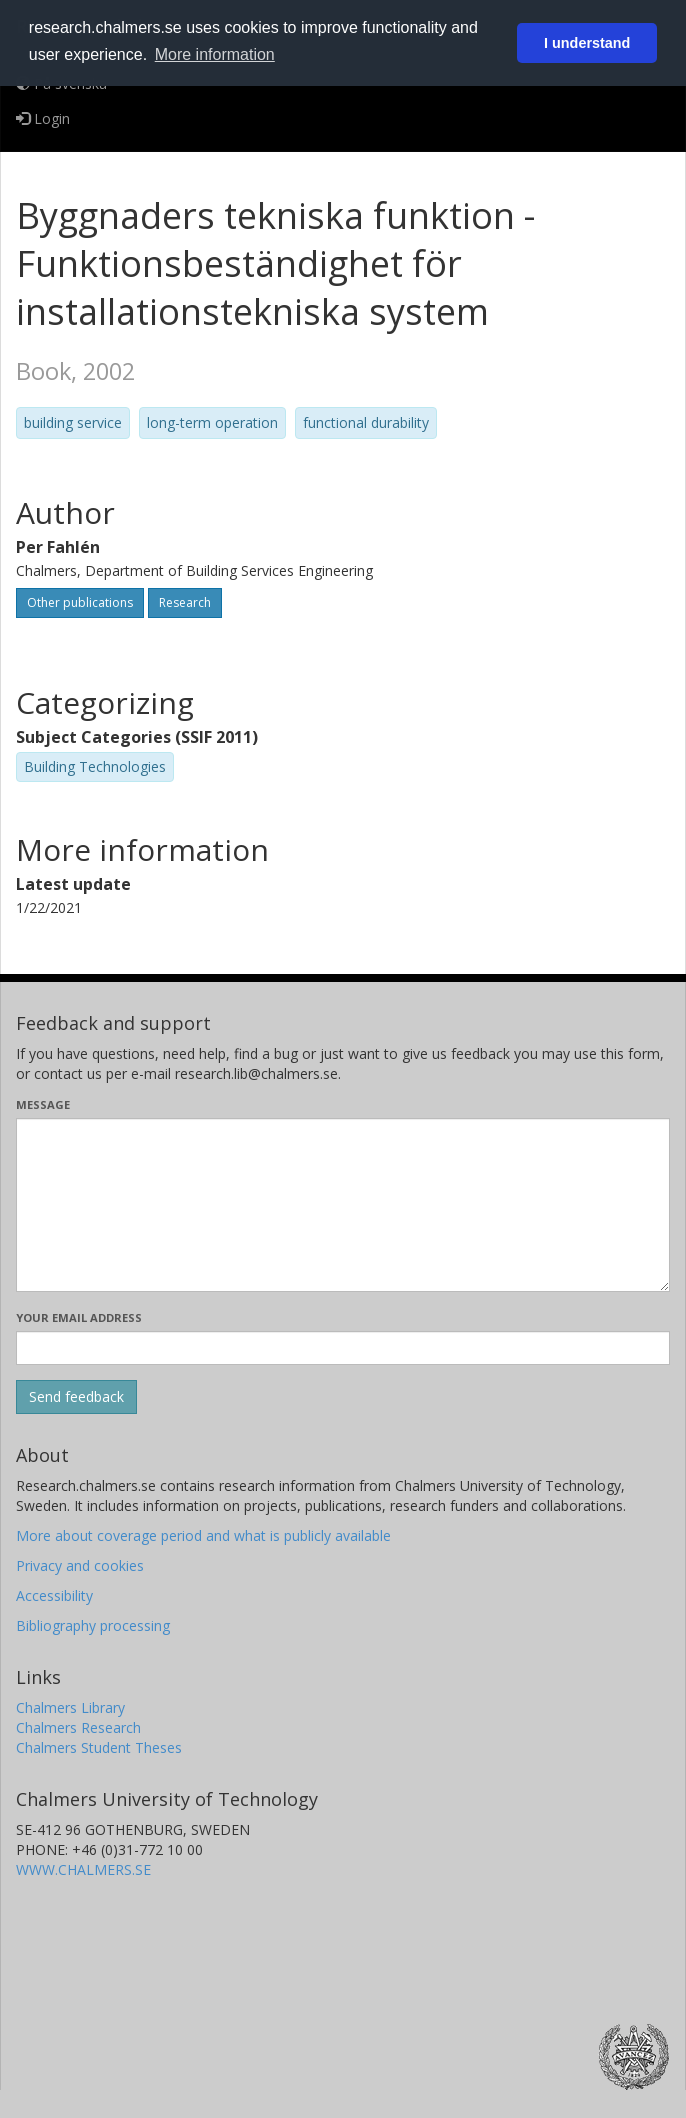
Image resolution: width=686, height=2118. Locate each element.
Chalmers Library (70, 1707)
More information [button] (215, 54)
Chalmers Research (78, 1727)
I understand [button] (587, 43)
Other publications (80, 602)
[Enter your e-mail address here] (343, 1348)
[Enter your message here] (343, 1205)
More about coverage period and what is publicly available (203, 1535)
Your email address (79, 1317)
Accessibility (54, 1595)
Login (43, 118)
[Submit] (76, 1397)
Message (43, 1104)
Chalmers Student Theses (99, 1747)
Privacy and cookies (80, 1565)
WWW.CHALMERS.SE (83, 1869)
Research (185, 602)
